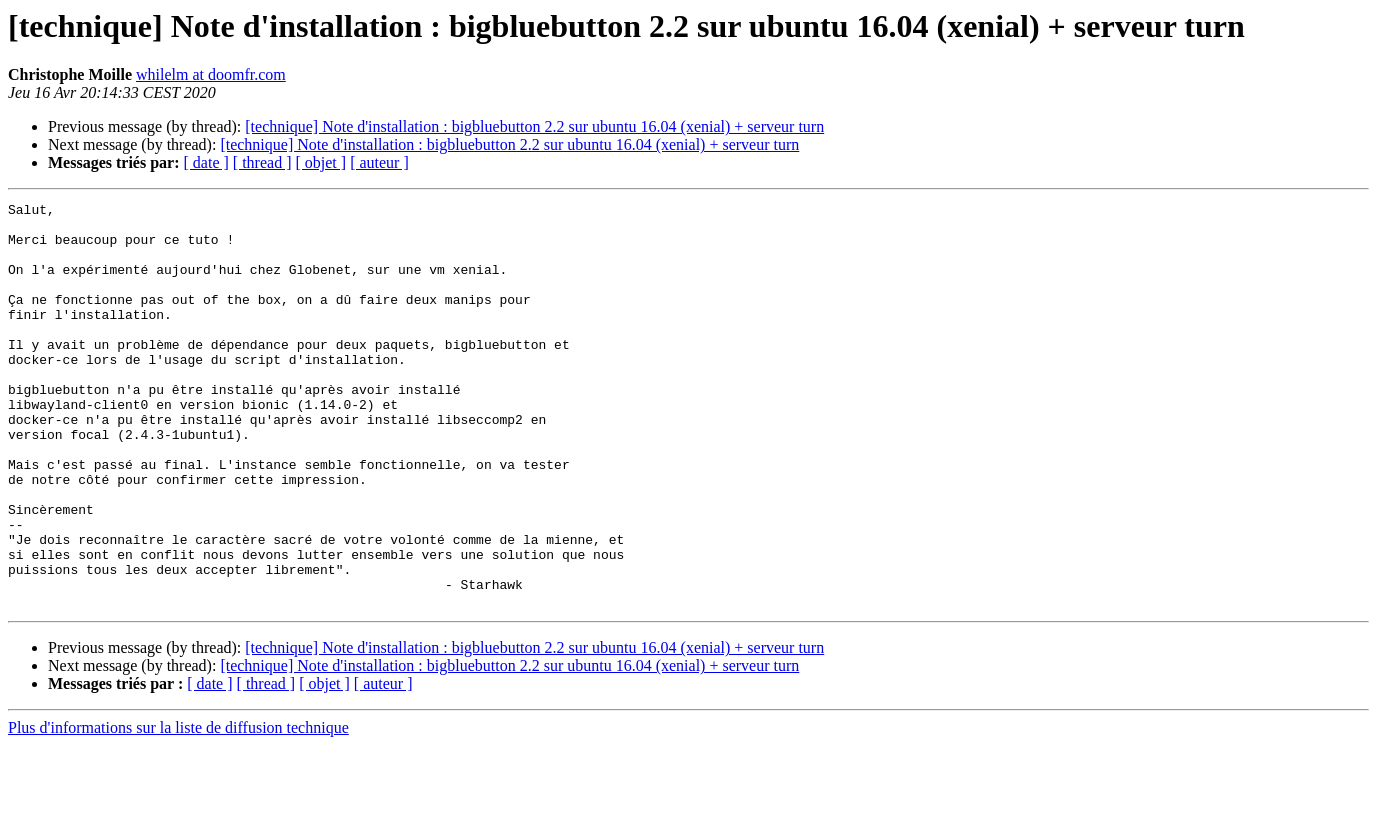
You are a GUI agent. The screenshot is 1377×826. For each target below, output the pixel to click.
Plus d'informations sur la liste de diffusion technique (178, 808)
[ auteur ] (379, 162)
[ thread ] (262, 162)
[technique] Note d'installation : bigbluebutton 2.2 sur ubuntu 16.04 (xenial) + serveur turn (534, 126)
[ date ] (206, 162)
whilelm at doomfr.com (211, 74)
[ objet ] (320, 162)
